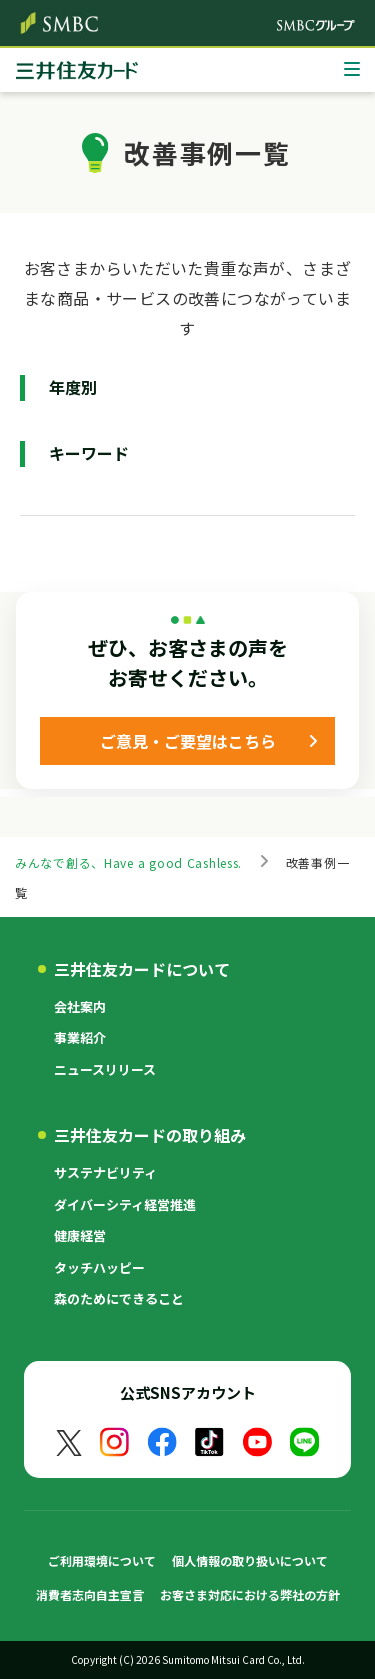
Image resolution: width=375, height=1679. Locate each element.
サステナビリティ (105, 1172)
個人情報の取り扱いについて (250, 1560)
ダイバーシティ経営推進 (125, 1204)
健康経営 (80, 1235)
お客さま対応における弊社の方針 (250, 1594)
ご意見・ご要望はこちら (188, 741)
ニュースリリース (105, 1069)
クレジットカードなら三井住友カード (77, 74)
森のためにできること (119, 1298)
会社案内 (80, 1006)
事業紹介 (80, 1037)
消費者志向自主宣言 (90, 1594)
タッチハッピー (99, 1267)
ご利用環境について (102, 1560)
